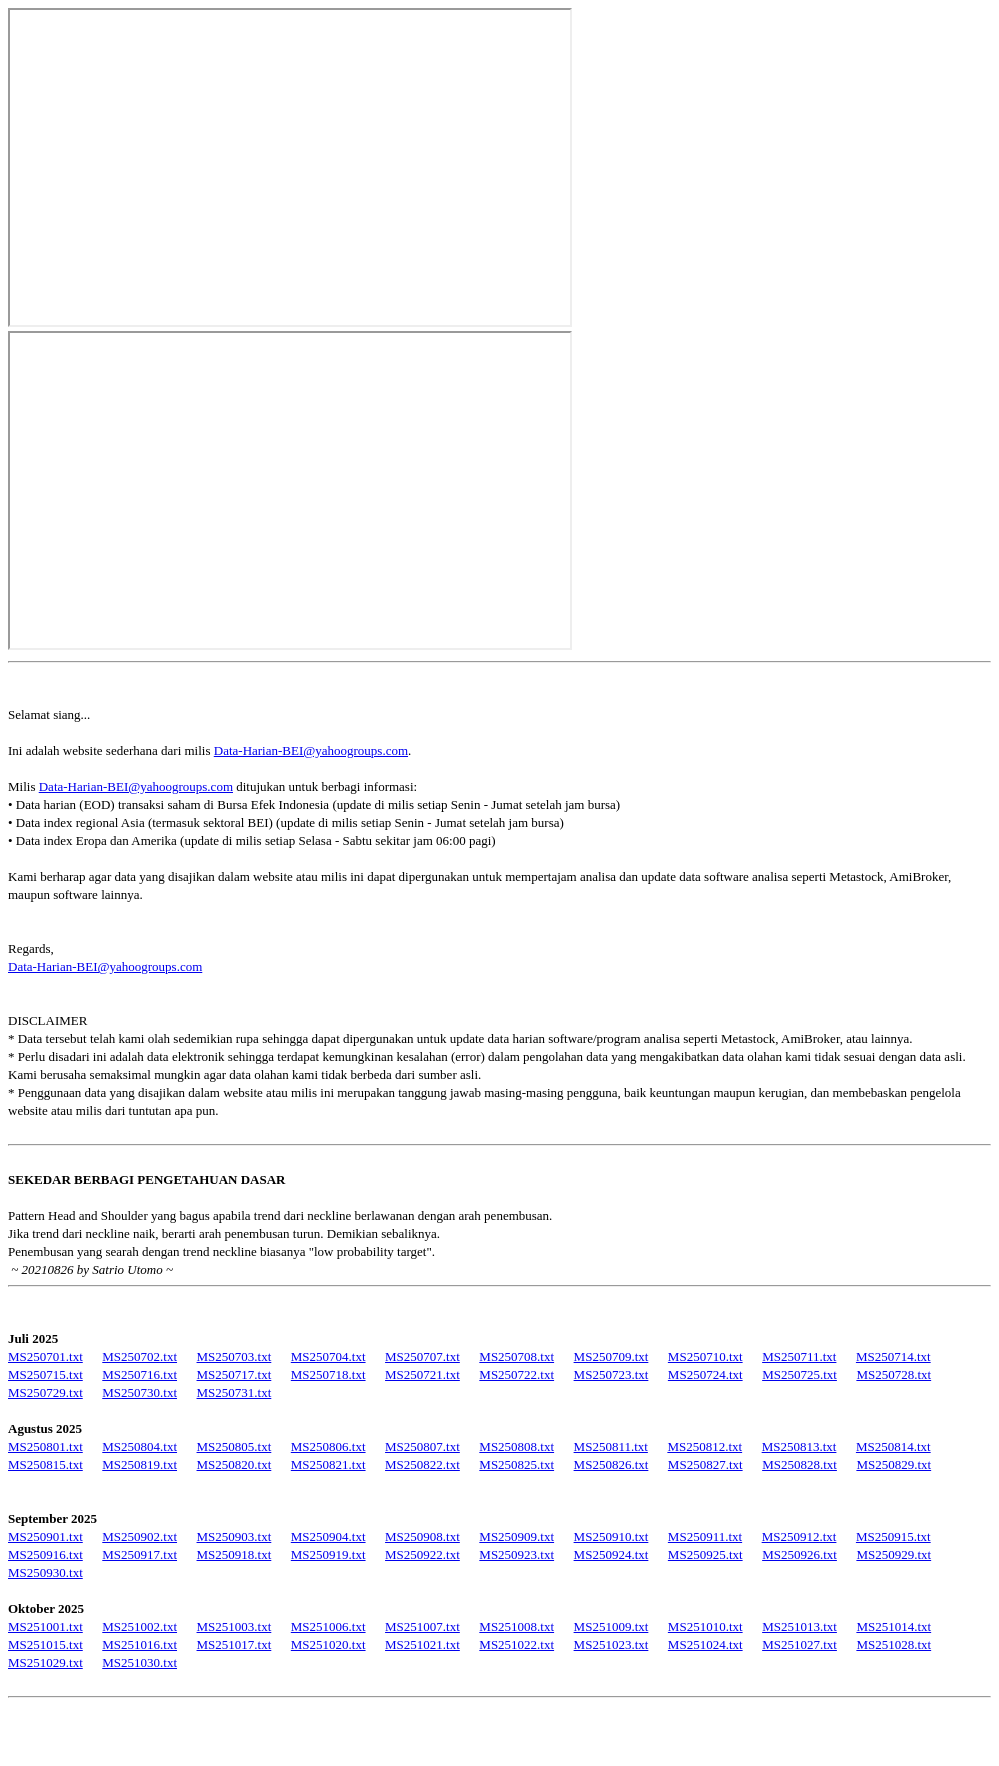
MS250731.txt (234, 1392)
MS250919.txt (328, 1554)
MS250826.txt (611, 1464)
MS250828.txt (799, 1464)
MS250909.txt (516, 1536)
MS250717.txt (234, 1374)
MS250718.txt (328, 1374)
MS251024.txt (705, 1644)
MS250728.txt (893, 1374)
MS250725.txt (799, 1374)
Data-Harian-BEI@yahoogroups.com (311, 750)
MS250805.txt (234, 1446)
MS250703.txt (234, 1356)
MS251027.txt (799, 1644)
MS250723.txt (611, 1374)
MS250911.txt (705, 1536)
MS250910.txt (611, 1536)
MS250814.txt (893, 1446)
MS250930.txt (45, 1572)
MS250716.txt (139, 1374)
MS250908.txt (422, 1536)
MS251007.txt (422, 1626)
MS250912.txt (799, 1536)
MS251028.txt (893, 1644)
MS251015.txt (45, 1644)
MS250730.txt (139, 1392)
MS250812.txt (704, 1446)
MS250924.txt (611, 1554)
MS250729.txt (45, 1392)
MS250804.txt (139, 1446)
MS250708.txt (516, 1356)
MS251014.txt (893, 1626)
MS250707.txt (422, 1356)
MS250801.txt (45, 1446)
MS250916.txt (45, 1554)
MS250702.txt (139, 1356)
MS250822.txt (422, 1464)
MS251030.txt (139, 1662)
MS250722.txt (516, 1374)
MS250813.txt (799, 1446)
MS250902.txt (139, 1536)
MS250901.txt (45, 1536)
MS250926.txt (799, 1554)
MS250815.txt (45, 1464)
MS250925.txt (705, 1554)
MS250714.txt (893, 1356)
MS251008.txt (516, 1626)
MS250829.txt (893, 1464)
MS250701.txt (45, 1356)
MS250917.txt (139, 1554)
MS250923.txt (516, 1554)
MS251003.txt (234, 1626)
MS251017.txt (234, 1644)
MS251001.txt (45, 1626)
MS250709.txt (611, 1356)
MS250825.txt (516, 1464)
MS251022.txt (516, 1644)
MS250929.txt (893, 1554)
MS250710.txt (705, 1356)
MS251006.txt (328, 1626)
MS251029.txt (45, 1662)
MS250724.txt (705, 1374)
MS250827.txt (705, 1464)
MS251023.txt (611, 1644)
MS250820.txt (234, 1464)
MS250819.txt (139, 1464)
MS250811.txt (611, 1446)
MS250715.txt (45, 1374)
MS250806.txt (328, 1446)
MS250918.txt (234, 1554)
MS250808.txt (516, 1446)
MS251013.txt (799, 1626)
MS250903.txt (234, 1536)
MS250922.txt (422, 1554)
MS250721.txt (422, 1374)
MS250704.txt (328, 1356)
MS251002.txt (139, 1626)
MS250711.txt (799, 1356)
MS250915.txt (893, 1536)
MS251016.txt (139, 1644)
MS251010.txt (705, 1626)
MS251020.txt (328, 1644)
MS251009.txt (611, 1626)
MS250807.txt (422, 1446)
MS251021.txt (422, 1644)
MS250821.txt (328, 1464)
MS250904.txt (328, 1536)
